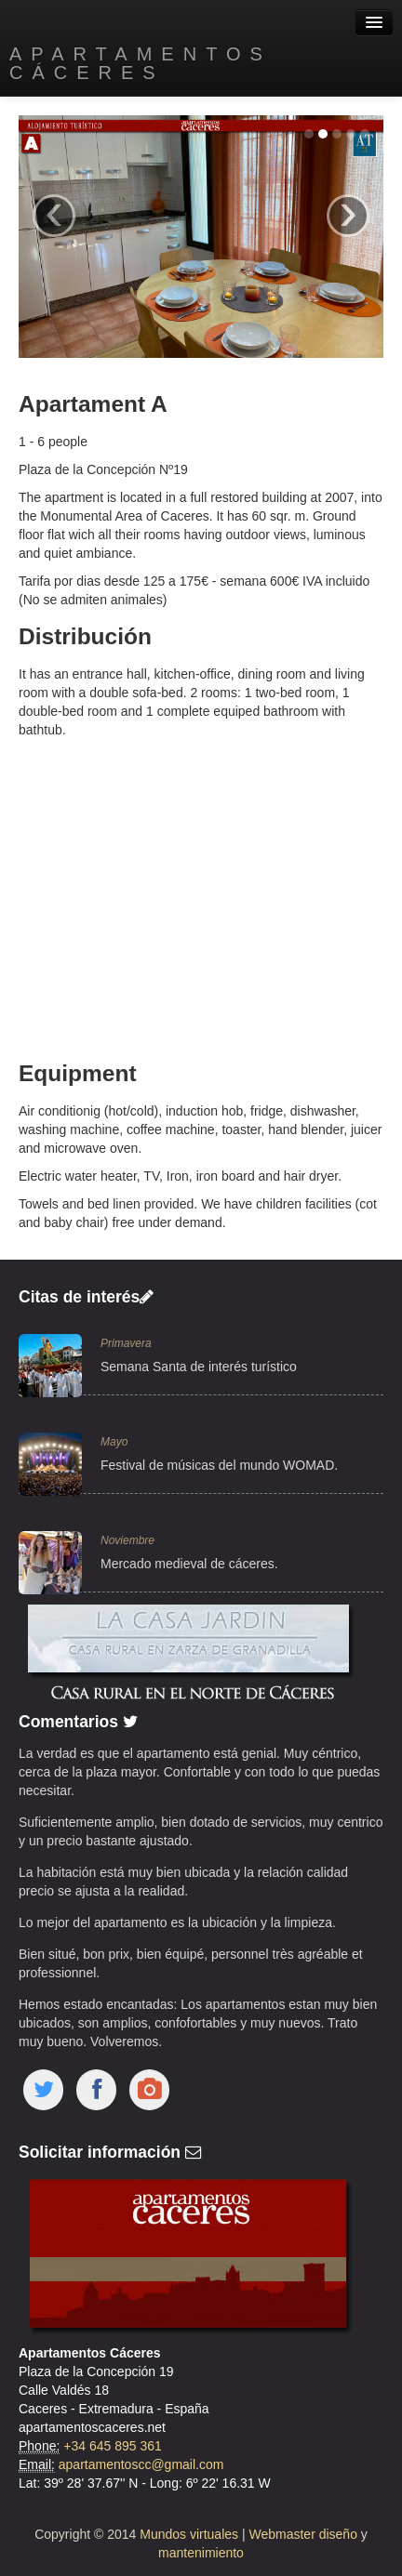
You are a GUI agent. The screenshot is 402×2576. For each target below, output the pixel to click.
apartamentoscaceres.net (92, 2427)
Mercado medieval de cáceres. (189, 1563)
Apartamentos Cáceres (140, 63)
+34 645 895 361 (112, 2445)
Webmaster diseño (304, 2534)
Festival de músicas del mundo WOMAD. (219, 1465)
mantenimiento (201, 2552)
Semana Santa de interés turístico (198, 1366)
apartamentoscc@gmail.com (141, 2464)
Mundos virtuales (189, 2534)
